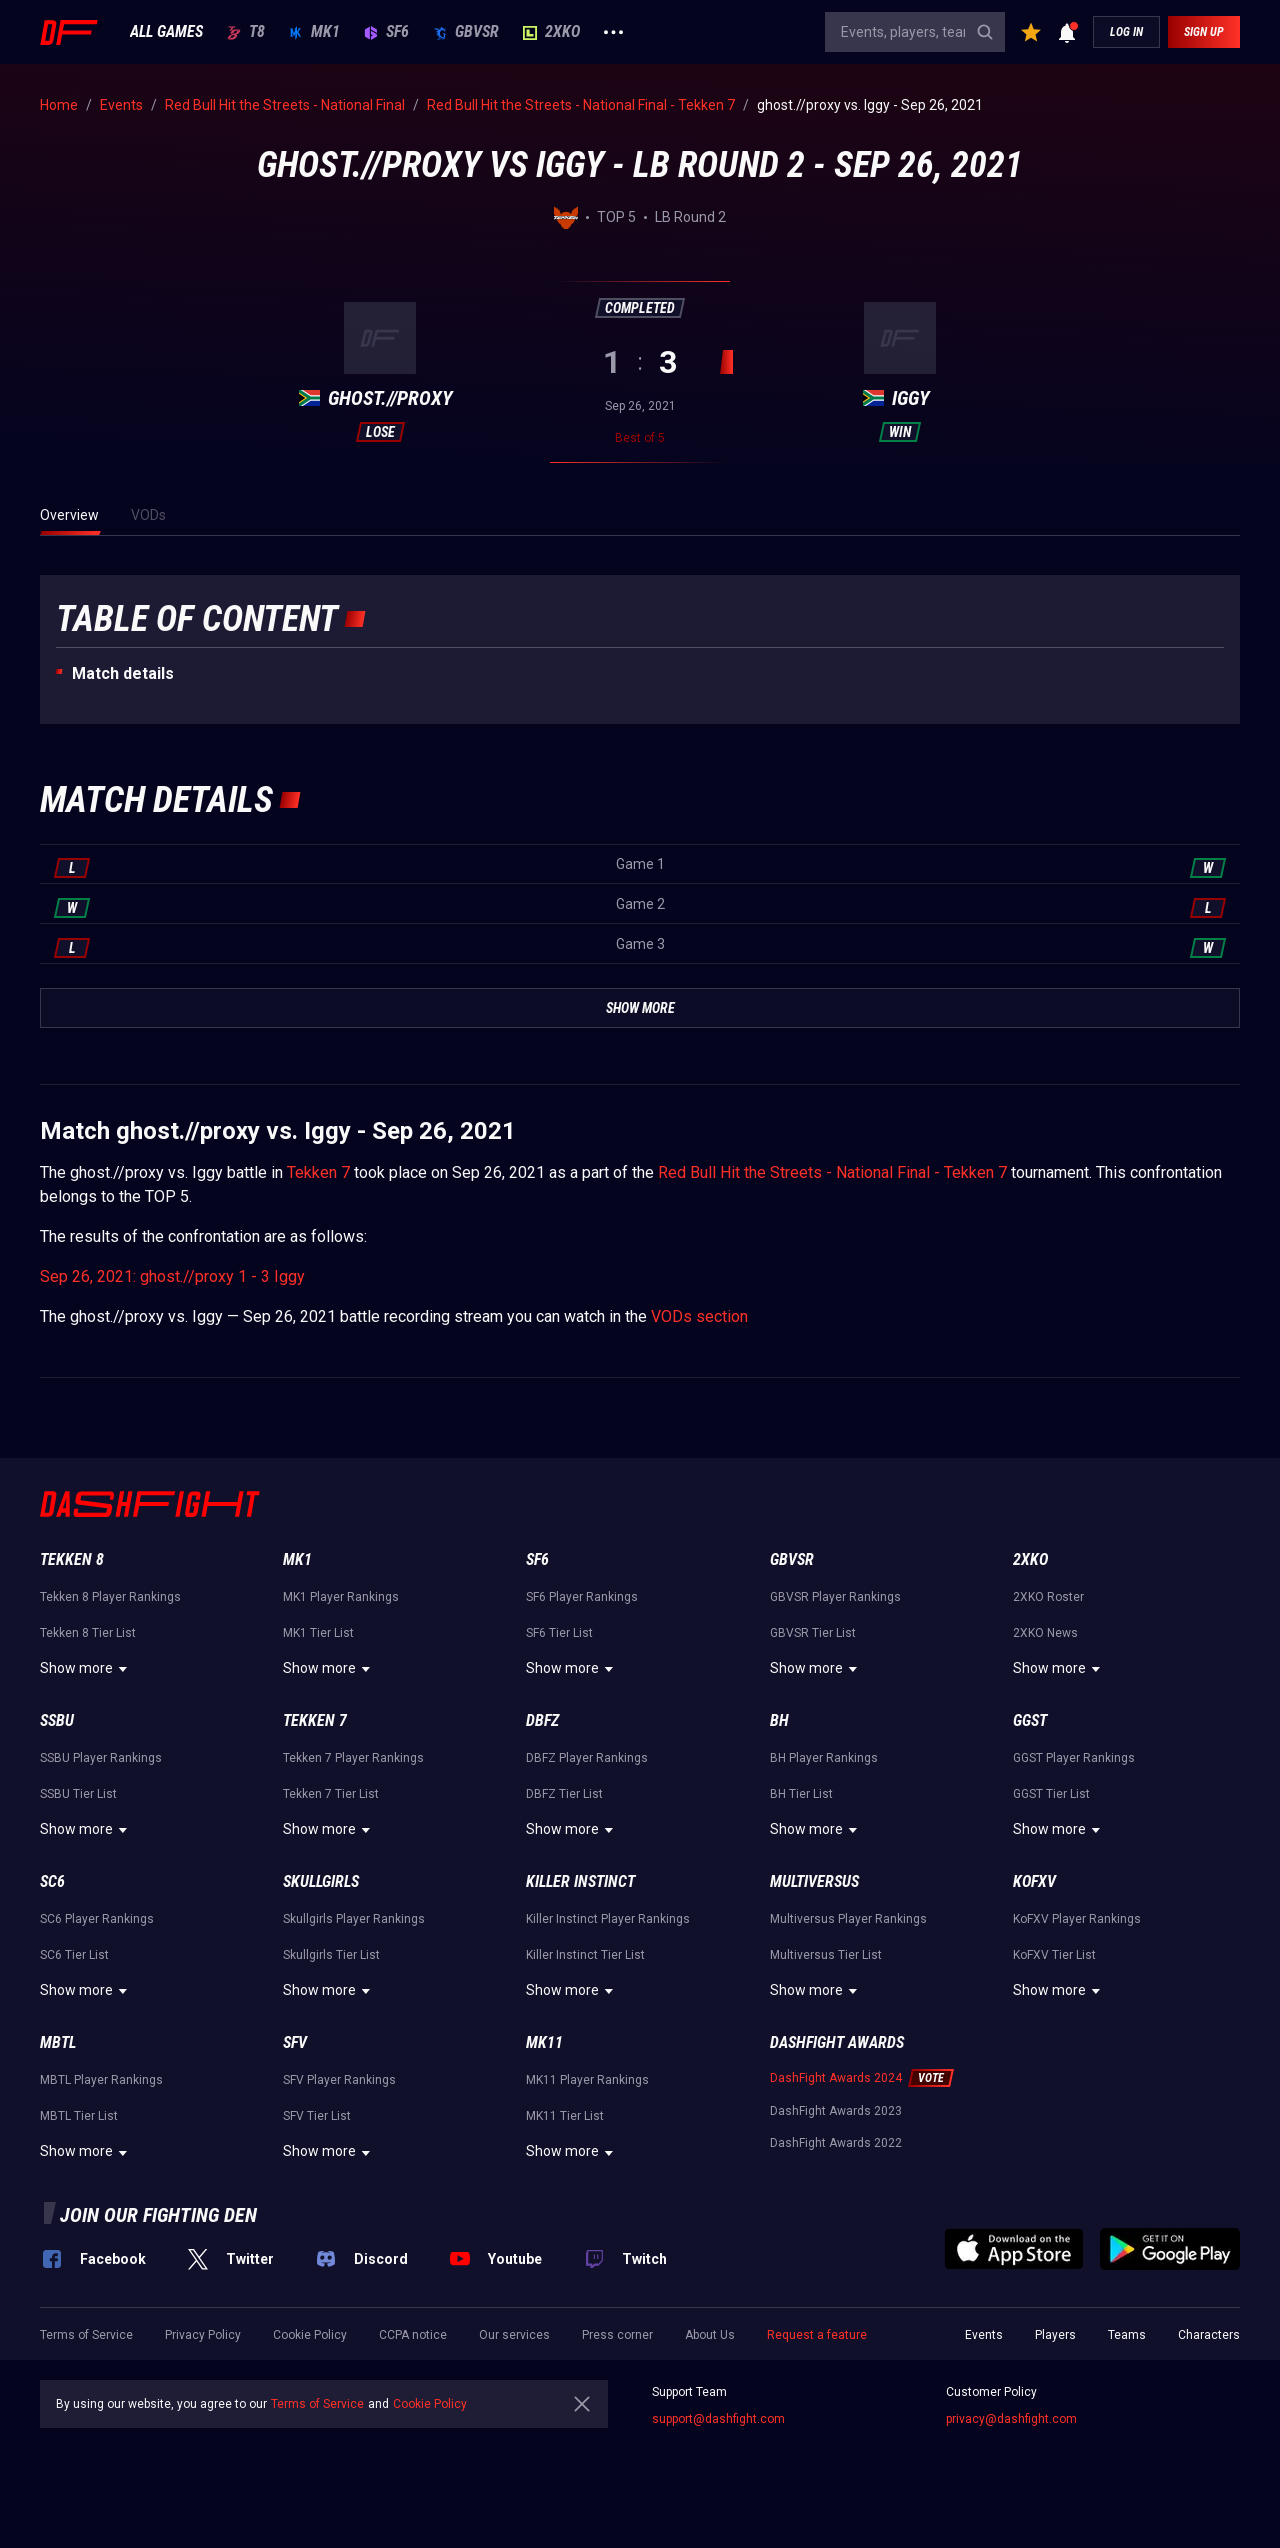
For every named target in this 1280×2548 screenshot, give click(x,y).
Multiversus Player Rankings (848, 1919)
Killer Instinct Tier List (585, 1955)
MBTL (58, 2042)
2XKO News (1045, 1633)
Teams (1127, 2335)
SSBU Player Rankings (101, 1758)
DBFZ (542, 1720)
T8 (246, 32)
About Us (710, 2335)
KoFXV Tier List (1054, 1955)
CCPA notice (413, 2335)
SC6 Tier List (74, 1955)
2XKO (551, 32)
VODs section (699, 1316)
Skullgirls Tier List (331, 1955)
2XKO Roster (1048, 1597)
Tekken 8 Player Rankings (110, 1597)
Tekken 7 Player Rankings (353, 1758)
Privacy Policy (203, 2335)
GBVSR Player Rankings (835, 1597)
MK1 (314, 32)
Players (1055, 2335)
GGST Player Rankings (1074, 1758)
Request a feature (817, 2335)
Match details (123, 673)
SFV (295, 2042)
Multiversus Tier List (826, 1955)
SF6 (386, 32)
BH (779, 1720)
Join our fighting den (158, 2215)
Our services (514, 2335)
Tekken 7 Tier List (331, 1794)
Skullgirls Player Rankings (354, 1919)
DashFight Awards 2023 (836, 2111)
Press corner (617, 2335)
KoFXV (1034, 1881)
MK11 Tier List (565, 2116)
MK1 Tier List (318, 1633)
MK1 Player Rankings (341, 1597)
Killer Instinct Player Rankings (608, 1919)
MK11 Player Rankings (587, 2080)
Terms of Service (86, 2335)
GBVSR (466, 32)
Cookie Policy (310, 2335)
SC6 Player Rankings (97, 1919)
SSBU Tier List (78, 1794)
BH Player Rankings (824, 1758)
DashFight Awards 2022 (836, 2143)
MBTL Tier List (79, 2116)
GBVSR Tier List (813, 1633)
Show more (86, 1669)
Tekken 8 (72, 1559)
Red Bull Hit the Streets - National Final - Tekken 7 (832, 1172)
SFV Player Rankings (339, 2080)
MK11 (544, 2042)
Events (984, 2335)
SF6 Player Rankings (582, 1597)
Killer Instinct (580, 1881)
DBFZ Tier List (564, 1794)
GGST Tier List (1051, 1794)
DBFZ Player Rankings (587, 1758)
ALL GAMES (166, 32)
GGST (1030, 1720)
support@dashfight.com (718, 2419)
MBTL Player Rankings (101, 2080)
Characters (1209, 2335)
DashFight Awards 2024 (836, 2078)
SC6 (52, 1881)
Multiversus (814, 1881)
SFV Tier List (317, 2116)
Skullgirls (321, 1881)
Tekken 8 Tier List (88, 1633)
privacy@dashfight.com (1011, 2419)
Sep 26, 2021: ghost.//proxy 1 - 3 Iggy (172, 1276)
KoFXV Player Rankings (1077, 1919)
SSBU (57, 1720)
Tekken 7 (318, 1172)
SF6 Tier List (559, 1633)
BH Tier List (801, 1794)
